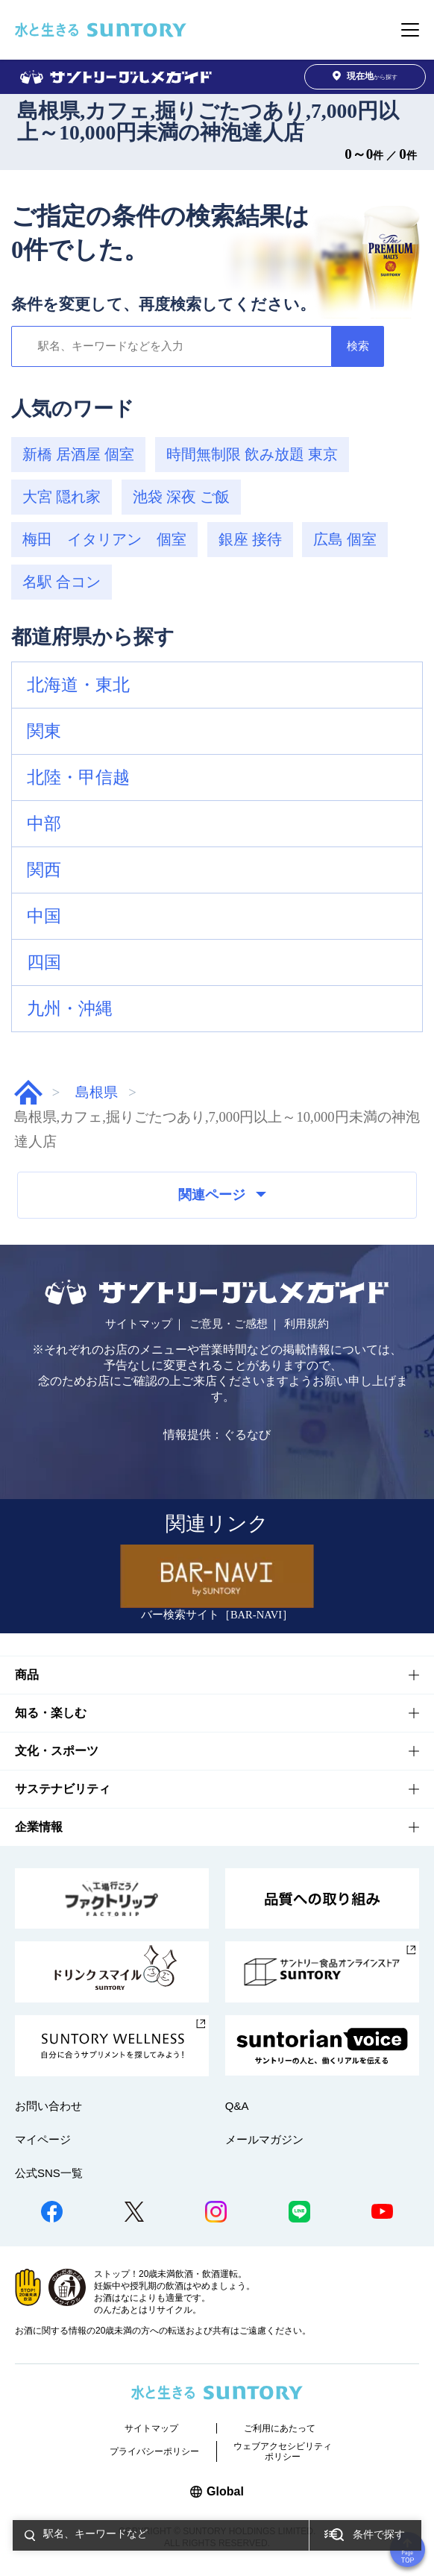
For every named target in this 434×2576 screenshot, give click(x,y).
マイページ (43, 2139)
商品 (27, 1674)
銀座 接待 (250, 539)
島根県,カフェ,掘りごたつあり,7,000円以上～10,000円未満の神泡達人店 (208, 121)
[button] (217, 685)
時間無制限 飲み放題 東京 (252, 454)
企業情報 (39, 1827)
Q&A (237, 2105)
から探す (365, 76)
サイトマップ (138, 1324)
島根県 (96, 1092)
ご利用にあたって (279, 2428)
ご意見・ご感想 (228, 1324)
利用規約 (306, 1324)
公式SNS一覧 (49, 2173)
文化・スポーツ (56, 1750)
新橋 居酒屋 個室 (78, 454)
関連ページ (222, 1194)
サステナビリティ (62, 1788)
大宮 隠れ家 (61, 497)
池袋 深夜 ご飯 (181, 497)
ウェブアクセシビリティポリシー (282, 2451)
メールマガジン (264, 2139)
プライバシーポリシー (154, 2451)
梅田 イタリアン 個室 (104, 539)
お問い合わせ (48, 2105)
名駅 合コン (61, 582)
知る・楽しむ (51, 1712)
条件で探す (379, 2534)
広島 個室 (345, 539)
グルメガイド (28, 1092)
